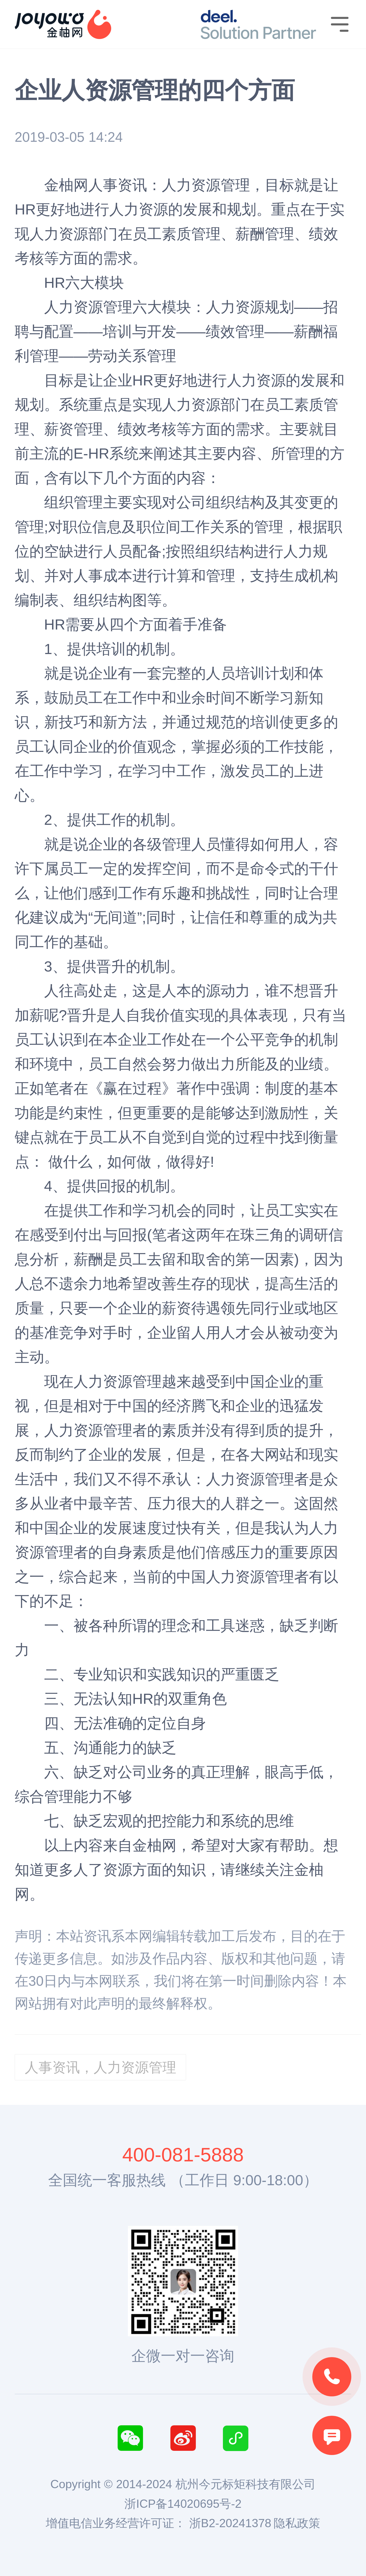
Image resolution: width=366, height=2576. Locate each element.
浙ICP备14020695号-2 (182, 2503)
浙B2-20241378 (230, 2523)
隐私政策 (297, 2523)
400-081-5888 (183, 2154)
